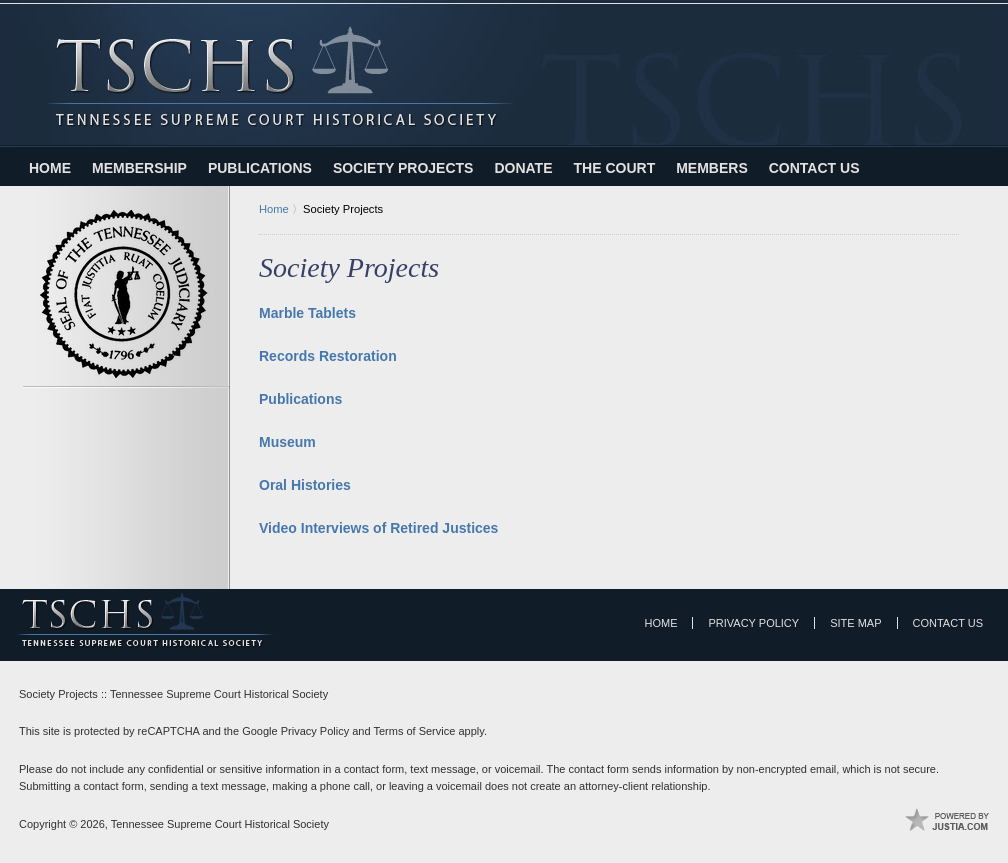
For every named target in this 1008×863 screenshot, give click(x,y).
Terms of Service (414, 731)
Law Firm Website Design (947, 820)
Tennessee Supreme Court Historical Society (220, 824)
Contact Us (814, 168)
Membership (139, 168)
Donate (523, 168)
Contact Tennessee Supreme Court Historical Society (960, 36)
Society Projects (403, 168)
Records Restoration (328, 356)
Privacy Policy (753, 623)
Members (712, 168)
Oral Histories (305, 485)
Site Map (855, 623)
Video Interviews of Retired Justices (378, 528)
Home (50, 168)
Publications (260, 168)
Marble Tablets (307, 313)
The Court (615, 168)
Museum (287, 442)
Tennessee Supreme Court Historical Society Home (280, 76)
